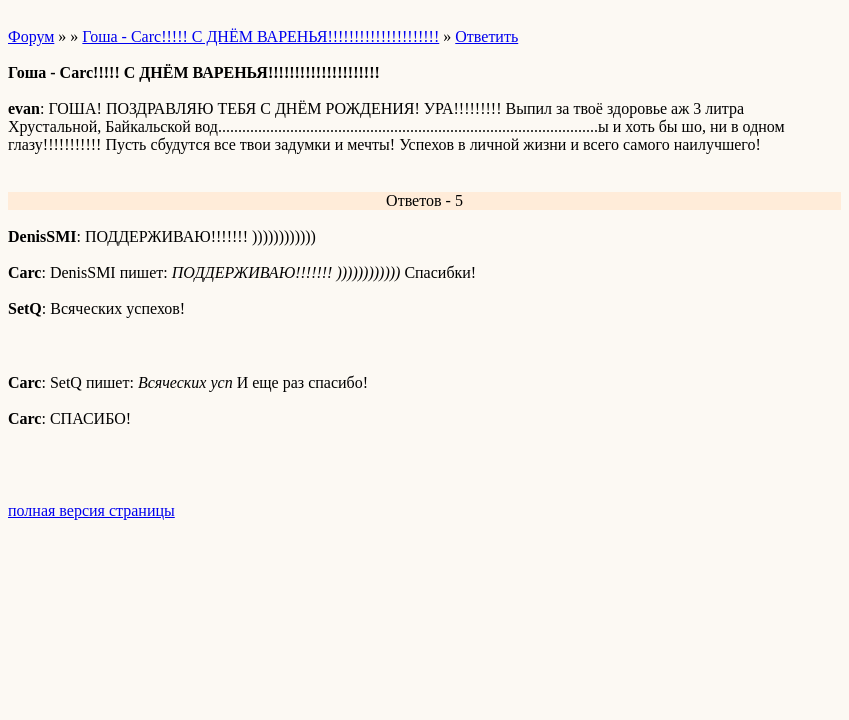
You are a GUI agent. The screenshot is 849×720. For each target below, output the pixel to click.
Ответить (486, 36)
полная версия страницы (91, 510)
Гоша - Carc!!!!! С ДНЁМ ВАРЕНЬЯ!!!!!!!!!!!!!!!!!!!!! (260, 36)
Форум (31, 36)
